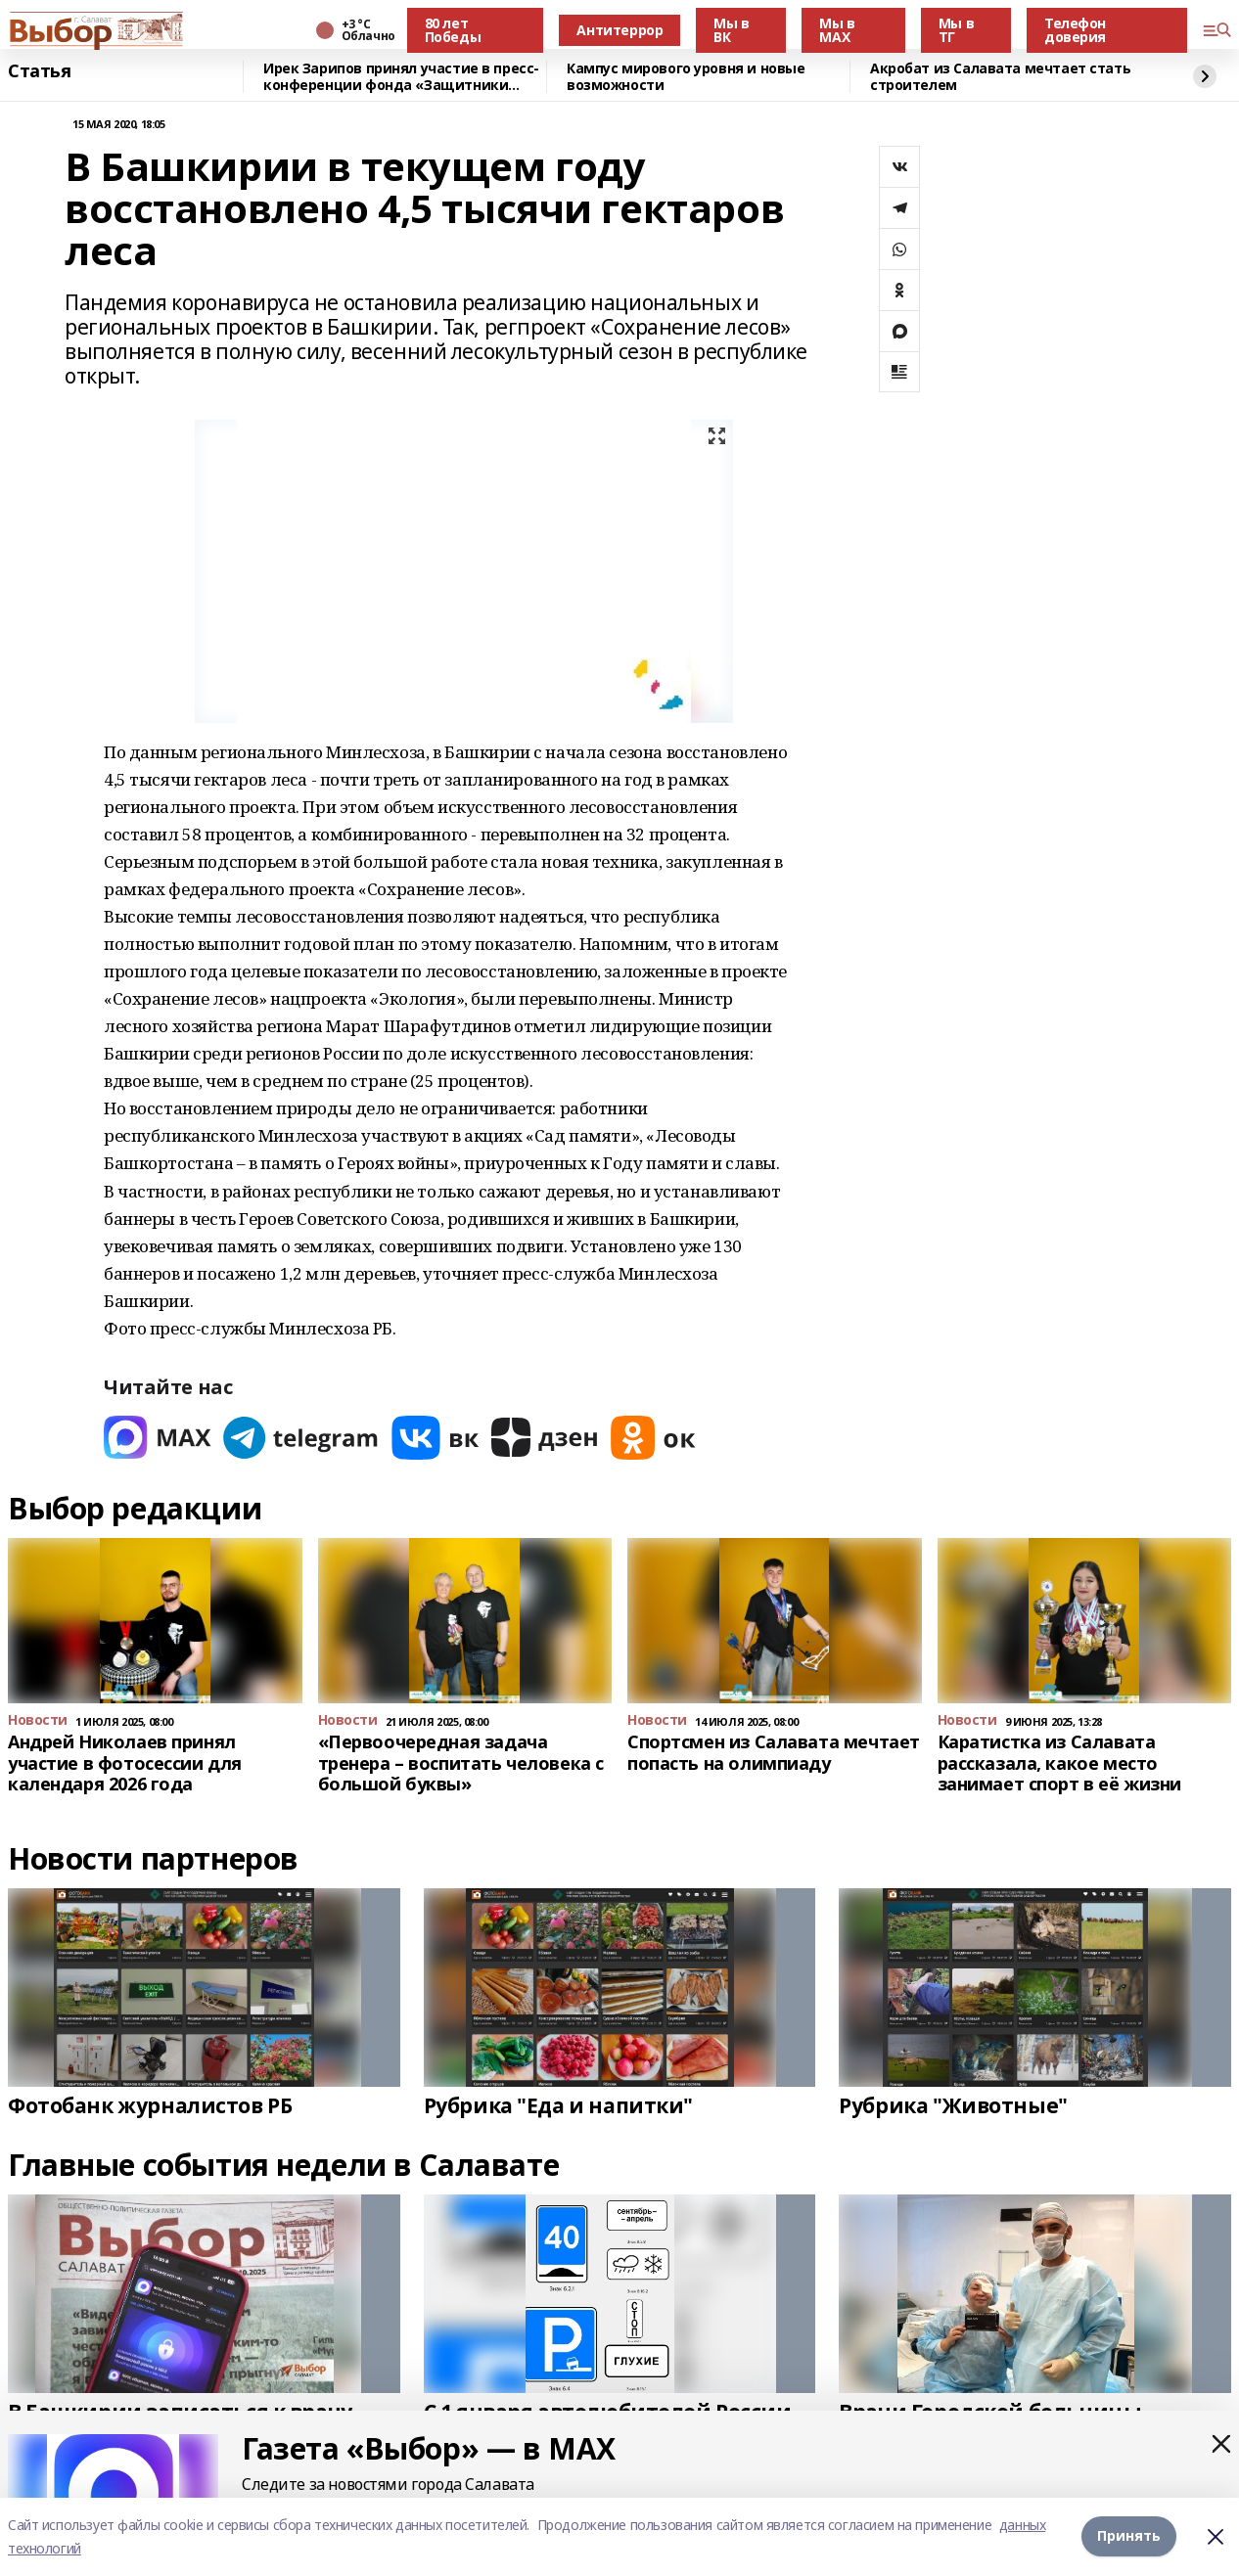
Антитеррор (619, 30)
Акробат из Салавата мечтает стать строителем (1000, 77)
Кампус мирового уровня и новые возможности (685, 77)
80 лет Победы (453, 30)
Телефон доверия (1075, 30)
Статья (39, 71)
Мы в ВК (731, 30)
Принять (1129, 2536)
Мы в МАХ (836, 30)
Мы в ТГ (956, 30)
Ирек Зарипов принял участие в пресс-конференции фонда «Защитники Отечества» (401, 77)
